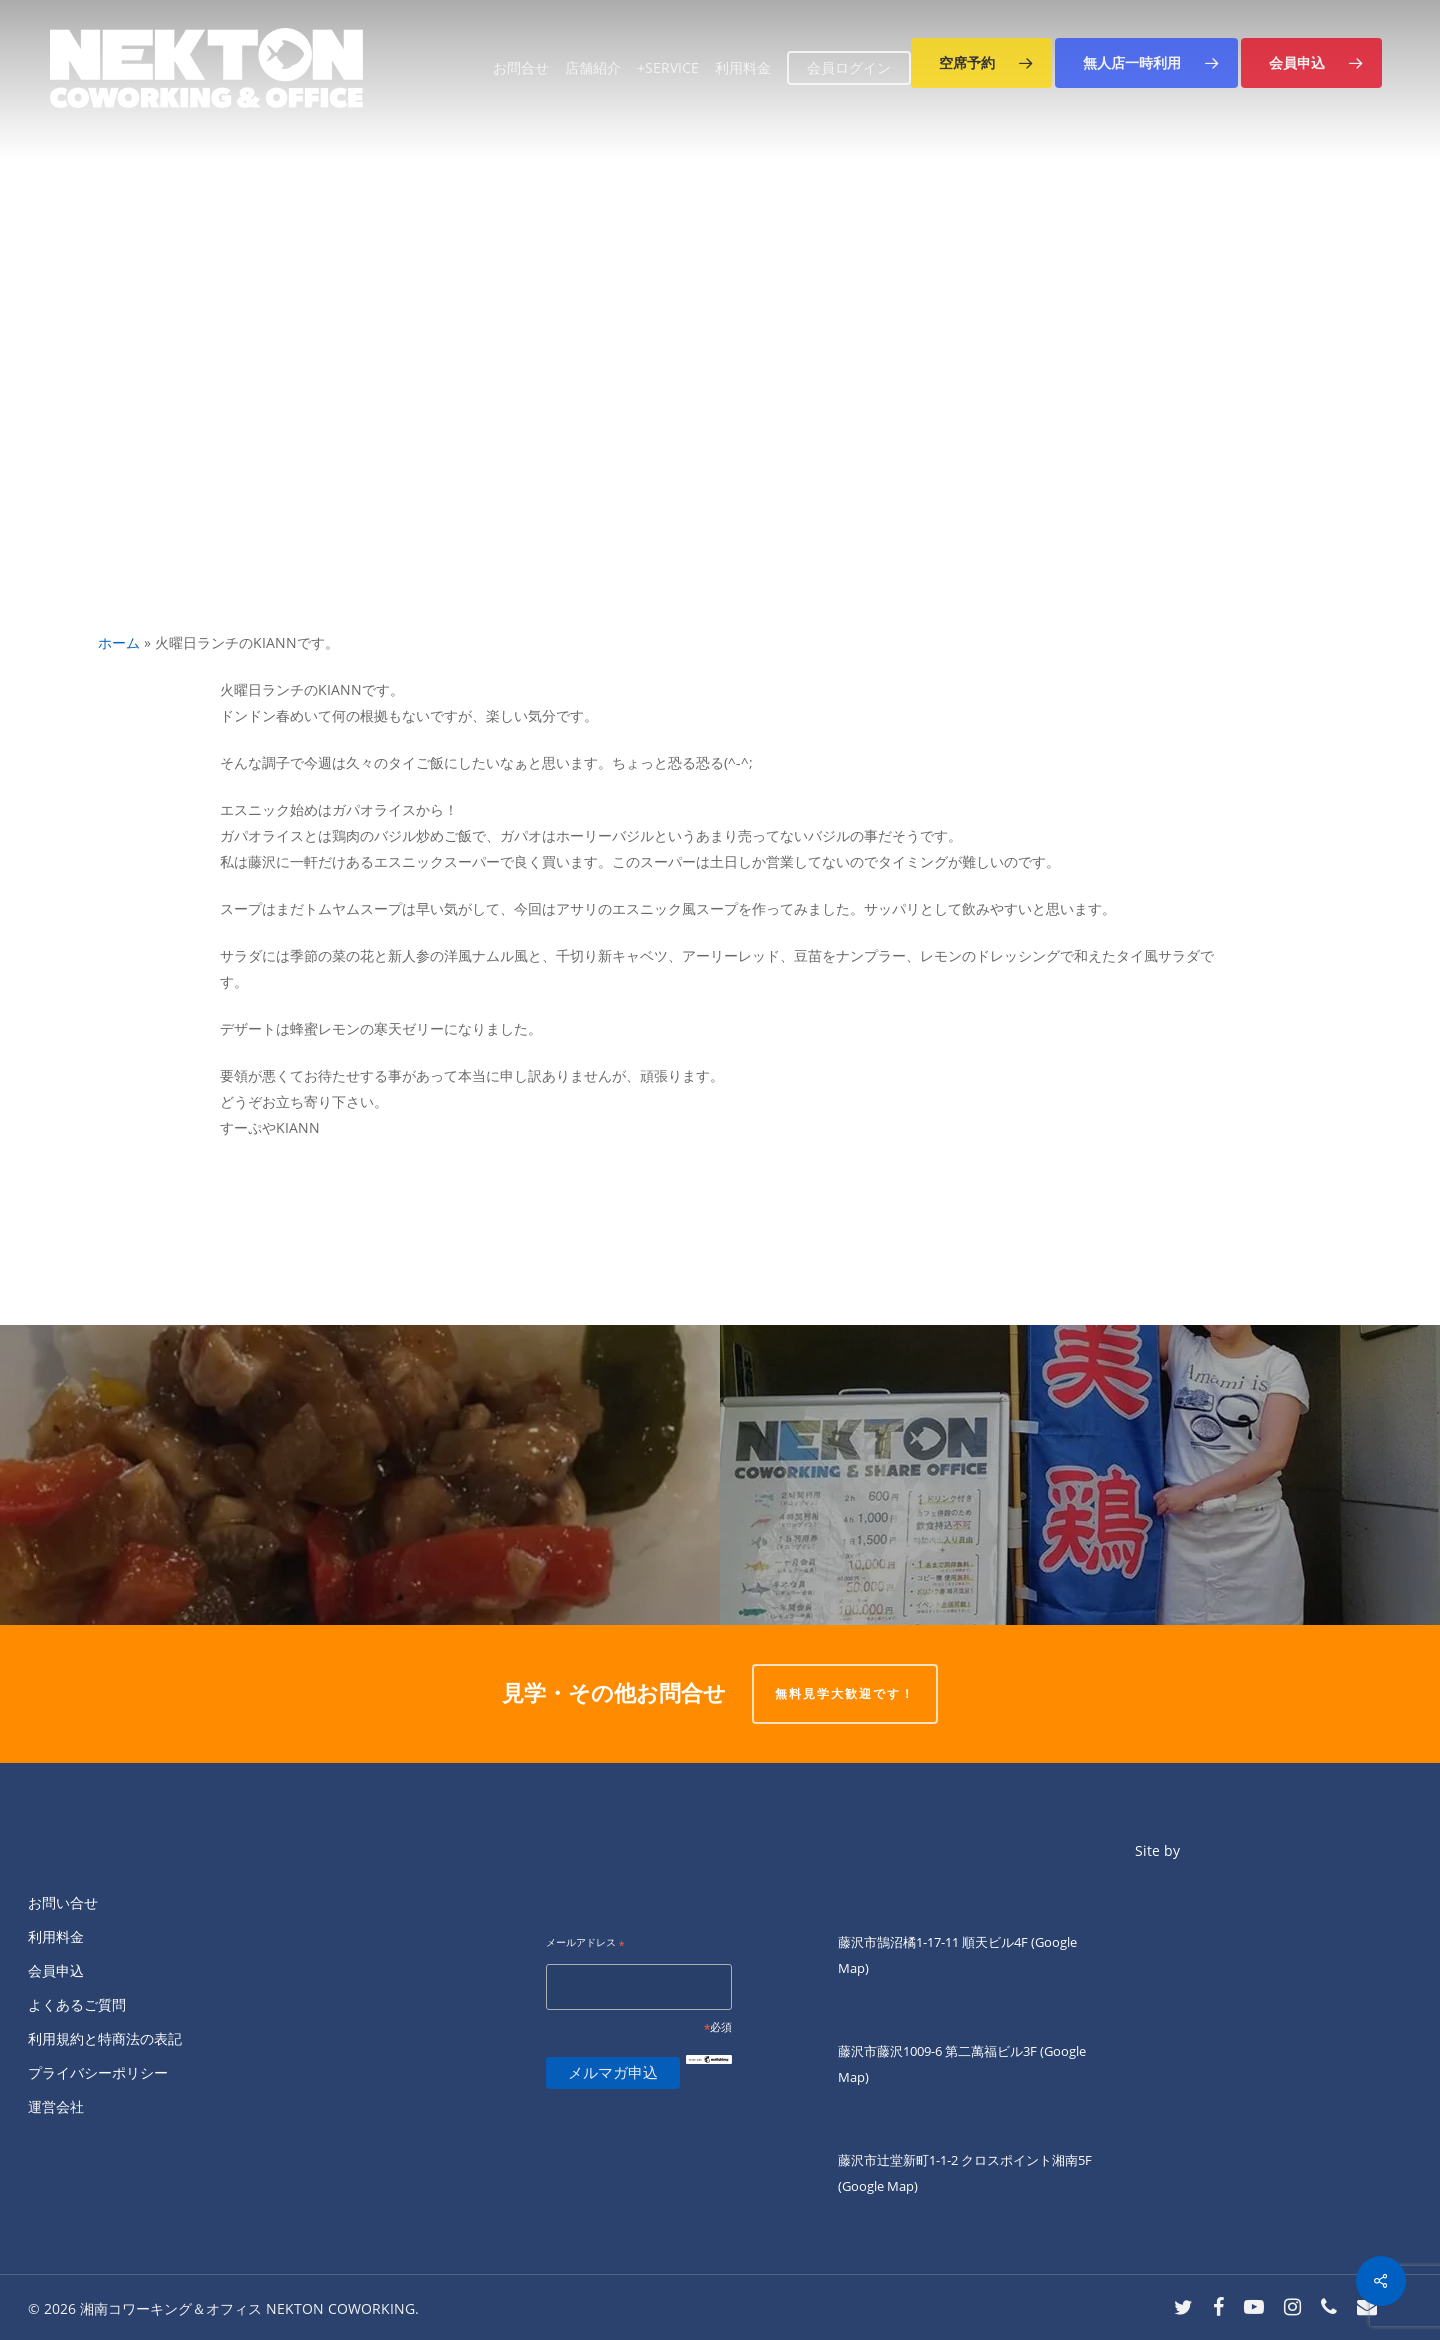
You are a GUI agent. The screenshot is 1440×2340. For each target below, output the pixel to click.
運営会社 (56, 2106)
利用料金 (56, 1936)
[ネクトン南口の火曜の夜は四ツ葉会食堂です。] (360, 1475)
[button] (981, 63)
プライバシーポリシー (98, 2072)
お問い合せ (63, 1902)
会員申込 (56, 1970)
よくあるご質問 (77, 2004)
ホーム (119, 642)
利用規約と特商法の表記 (105, 2038)
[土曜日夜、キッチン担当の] (1080, 1475)
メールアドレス (585, 1943)
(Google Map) (878, 2186)
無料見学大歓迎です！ (845, 1693)
